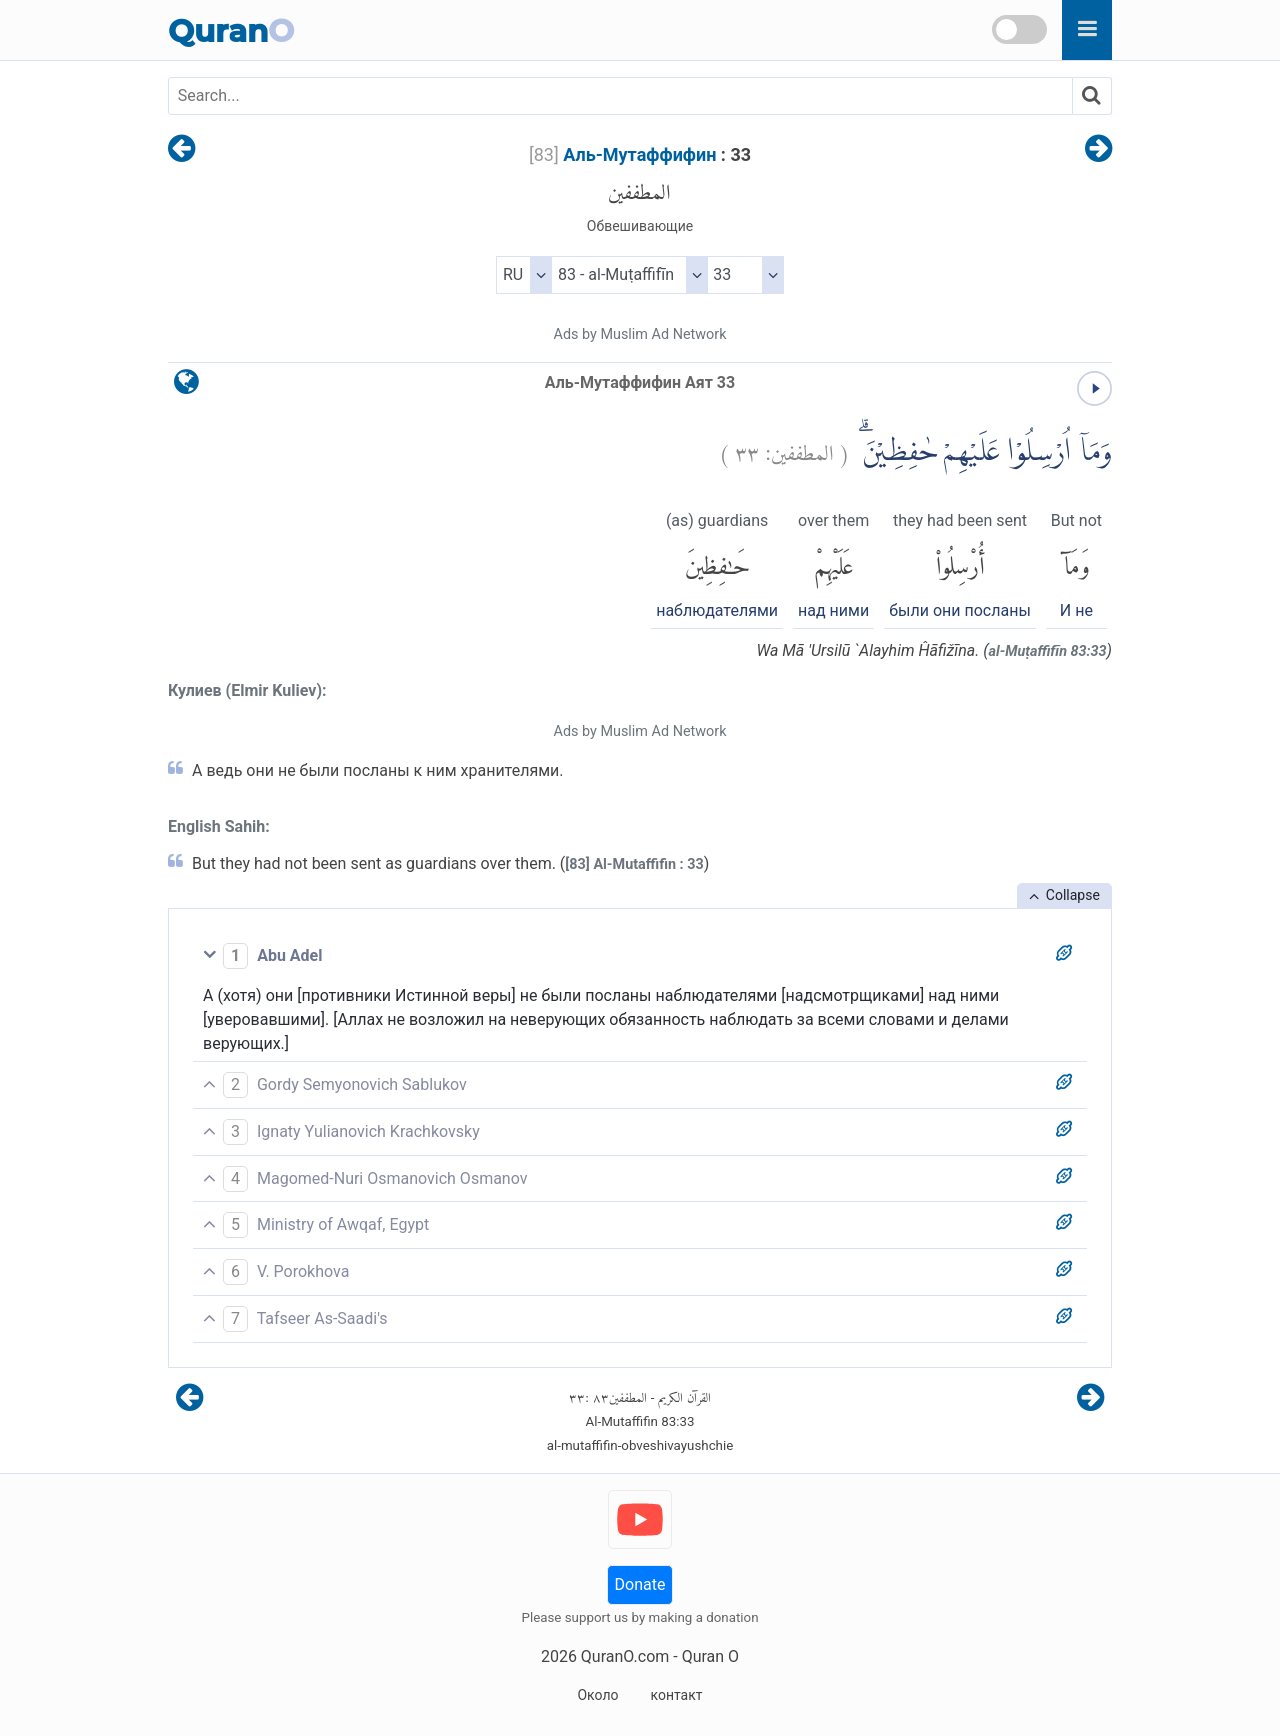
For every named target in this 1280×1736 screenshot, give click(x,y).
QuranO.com (625, 1656)
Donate (640, 1584)
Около (597, 1695)
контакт (676, 1695)
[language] (186, 386)
